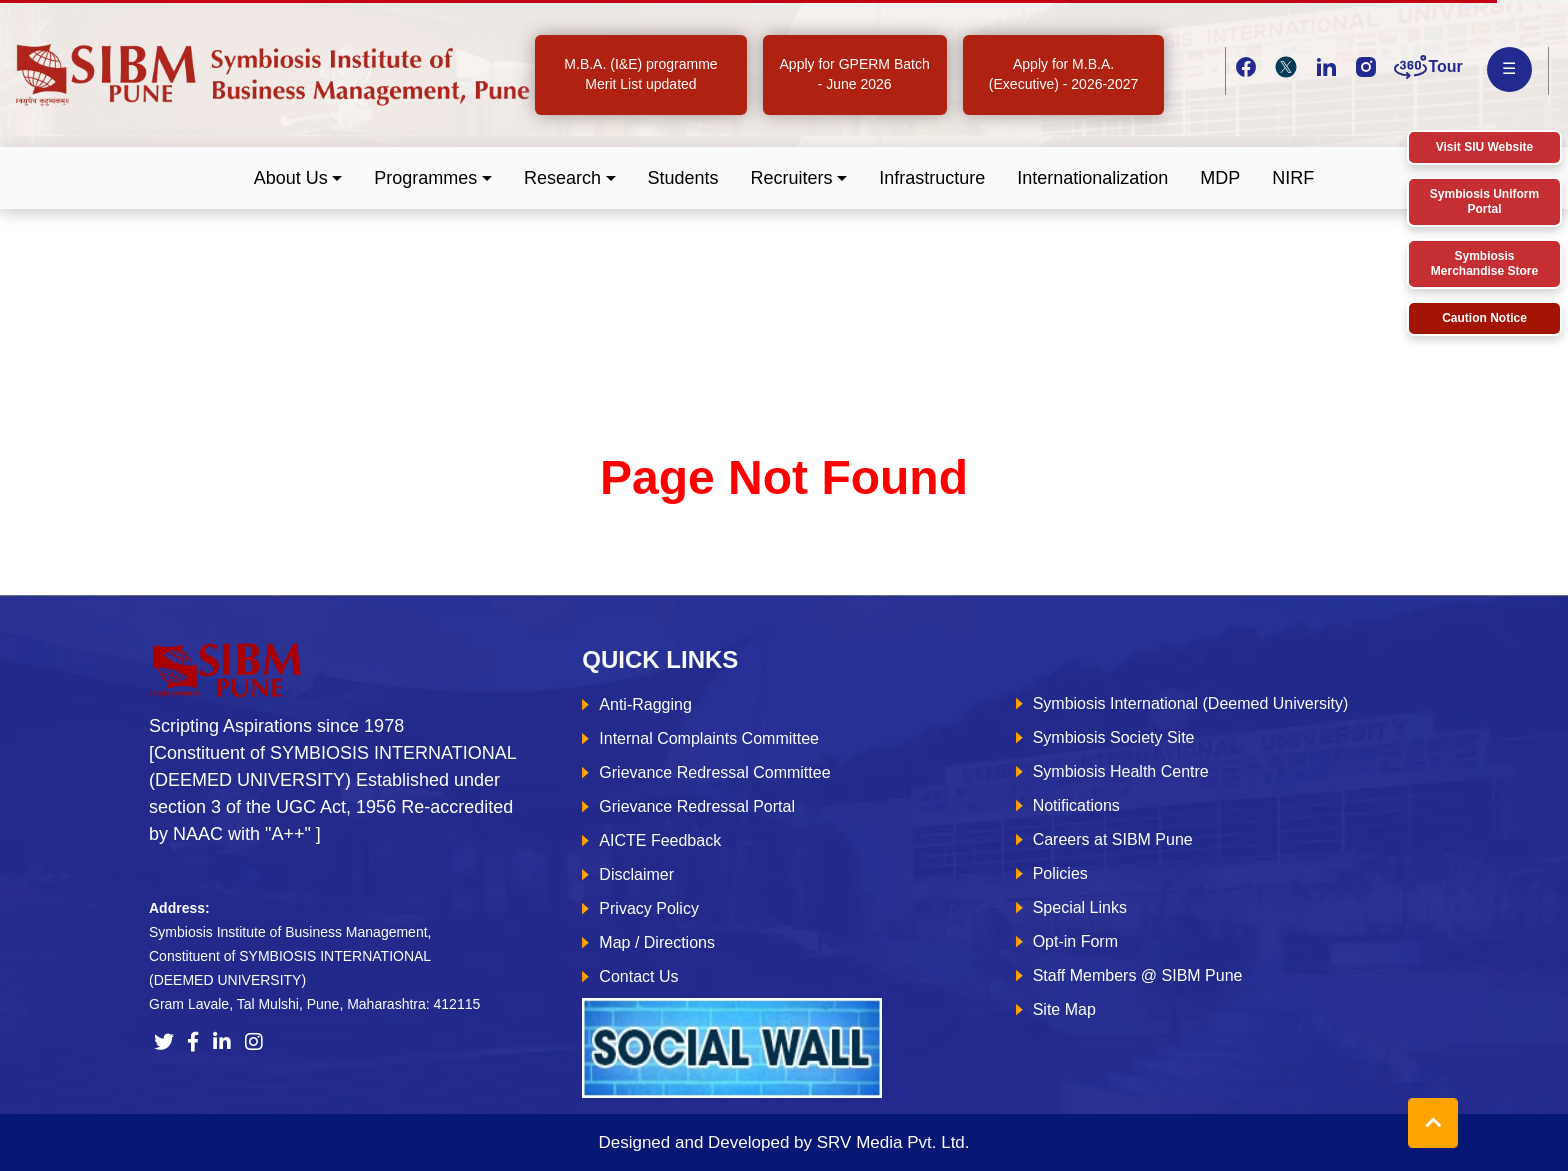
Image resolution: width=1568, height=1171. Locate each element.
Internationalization (1092, 178)
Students (683, 178)
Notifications (1076, 805)
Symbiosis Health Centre (1121, 771)
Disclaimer (636, 874)
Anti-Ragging (645, 704)
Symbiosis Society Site (1114, 737)
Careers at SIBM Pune (1113, 839)
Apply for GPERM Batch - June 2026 (855, 74)
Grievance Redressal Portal (697, 806)
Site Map (1064, 1009)
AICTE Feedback (660, 840)
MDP (1220, 178)
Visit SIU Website (1485, 147)
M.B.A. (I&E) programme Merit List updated (640, 74)
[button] (298, 178)
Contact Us (638, 976)
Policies (1060, 873)
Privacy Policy (649, 908)
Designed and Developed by (783, 1142)
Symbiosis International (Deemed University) (1191, 703)
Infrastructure (932, 178)
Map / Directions (657, 942)
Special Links (1080, 907)
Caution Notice (1484, 318)
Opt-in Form (1075, 941)
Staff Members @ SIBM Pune (1138, 975)
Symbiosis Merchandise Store (1484, 263)
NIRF (1293, 178)
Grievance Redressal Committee (714, 772)
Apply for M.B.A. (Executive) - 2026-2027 (1063, 74)
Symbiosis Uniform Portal (1484, 201)
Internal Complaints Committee (709, 738)
